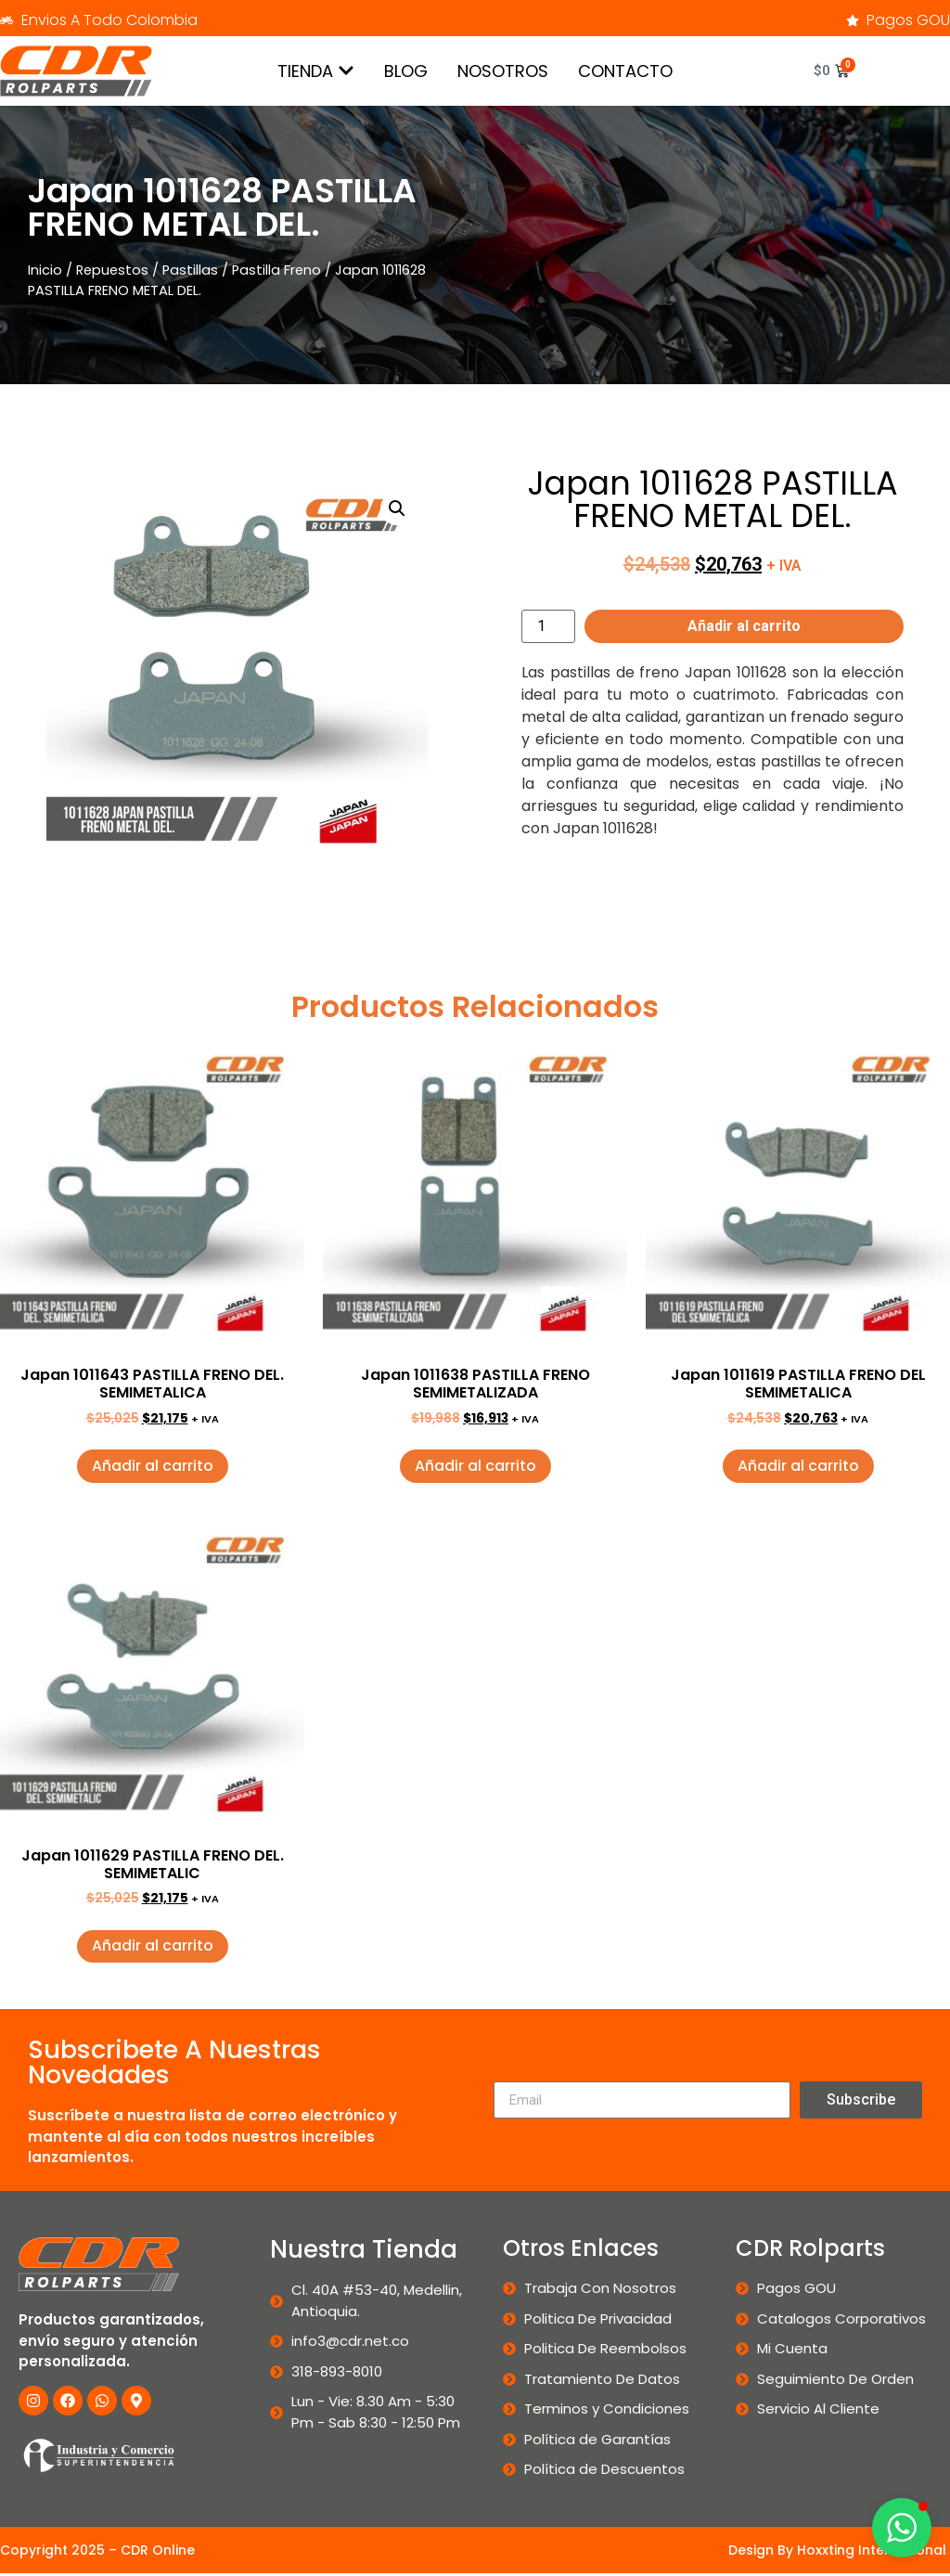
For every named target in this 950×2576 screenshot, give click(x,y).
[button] (397, 508)
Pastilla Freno (276, 270)
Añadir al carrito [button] (152, 1465)
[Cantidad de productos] (548, 626)
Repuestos (112, 270)
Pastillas (190, 270)
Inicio (45, 270)
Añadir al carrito (744, 626)
